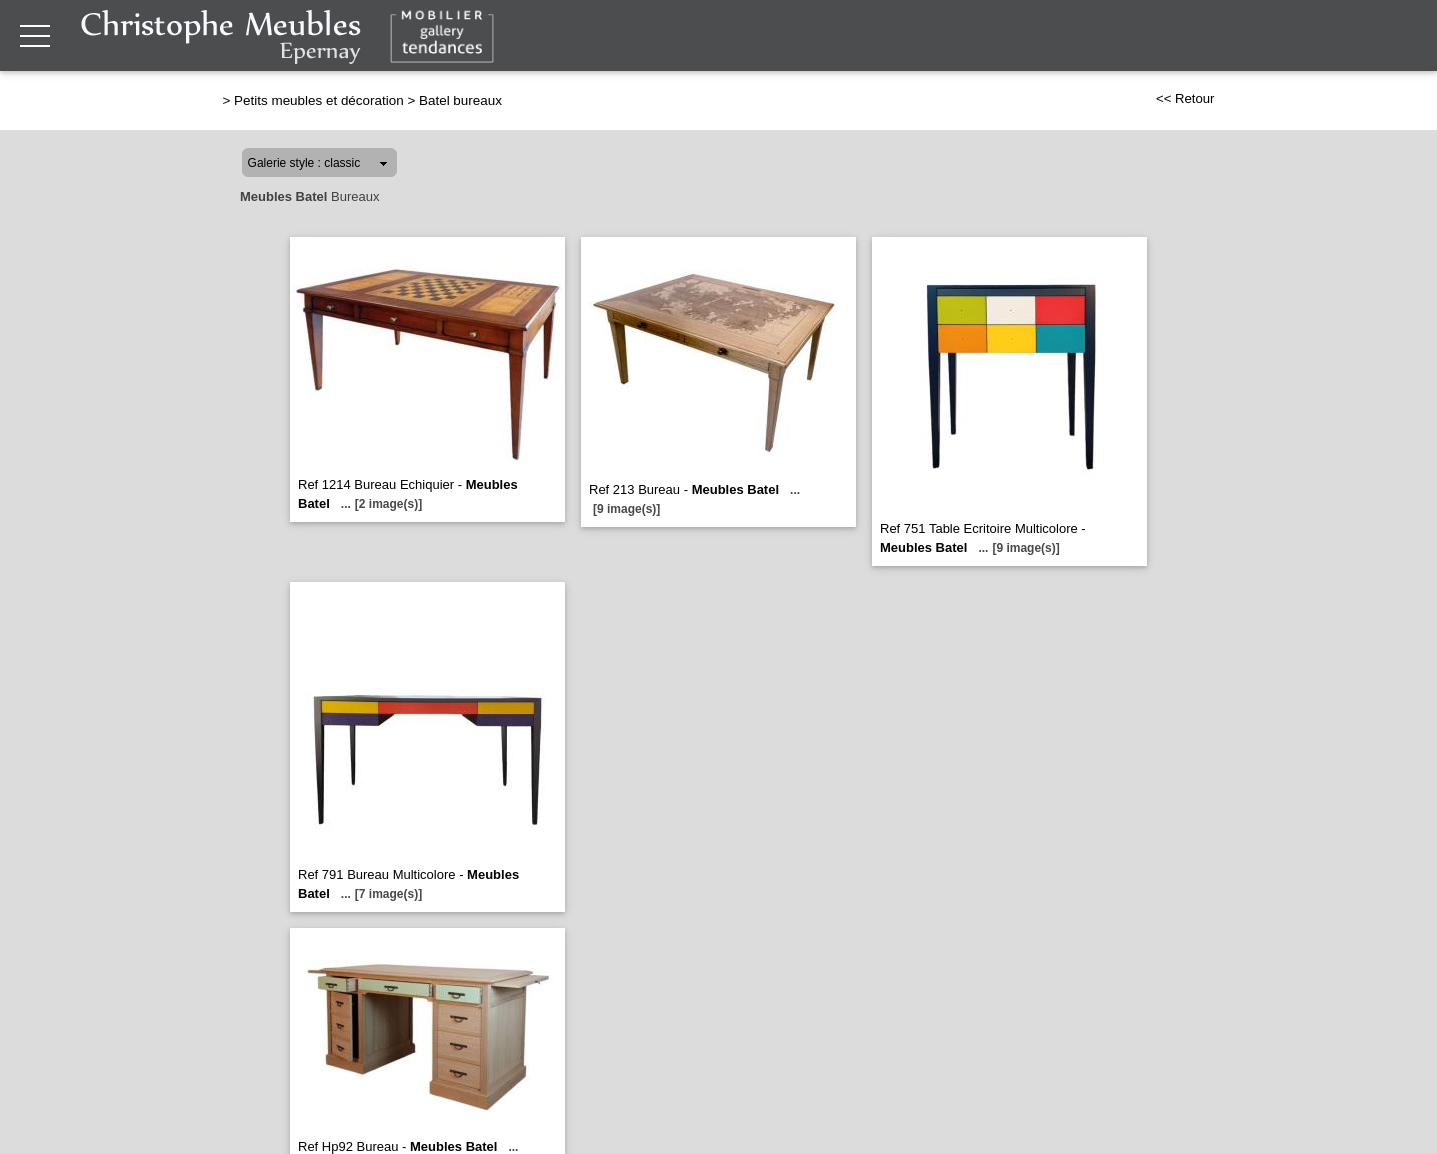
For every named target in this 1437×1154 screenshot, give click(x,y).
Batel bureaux (460, 100)
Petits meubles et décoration (319, 100)
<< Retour (1185, 98)
